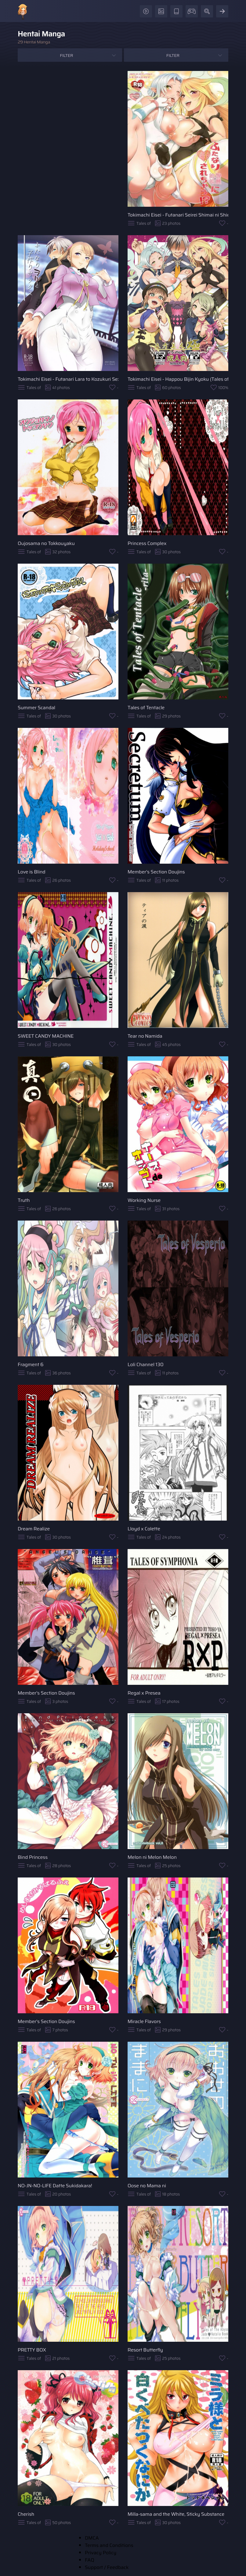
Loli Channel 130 (146, 1364)
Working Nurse (144, 1200)
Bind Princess (33, 1857)
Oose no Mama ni (147, 2185)
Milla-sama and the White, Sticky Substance (176, 2514)
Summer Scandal (36, 707)
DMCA (92, 2538)
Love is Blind (31, 872)
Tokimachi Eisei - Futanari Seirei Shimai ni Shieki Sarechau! (178, 215)
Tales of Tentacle (146, 707)
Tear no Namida (145, 1036)
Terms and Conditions (109, 2545)
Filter (66, 55)
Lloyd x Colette (144, 1529)
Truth (24, 1200)
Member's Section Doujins (156, 872)
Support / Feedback (106, 2567)
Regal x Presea (144, 1693)
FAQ (89, 2560)
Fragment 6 (30, 1364)
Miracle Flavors (144, 2021)
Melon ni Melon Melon (152, 1857)
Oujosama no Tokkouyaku (46, 543)
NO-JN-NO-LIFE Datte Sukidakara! (55, 2185)
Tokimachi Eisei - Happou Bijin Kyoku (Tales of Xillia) (178, 379)
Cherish (26, 2514)
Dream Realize (34, 1529)
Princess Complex (147, 543)
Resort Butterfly (145, 2350)
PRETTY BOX (32, 2350)
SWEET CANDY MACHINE (46, 1036)
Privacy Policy (100, 2552)
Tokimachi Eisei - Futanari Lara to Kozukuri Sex (68, 379)
